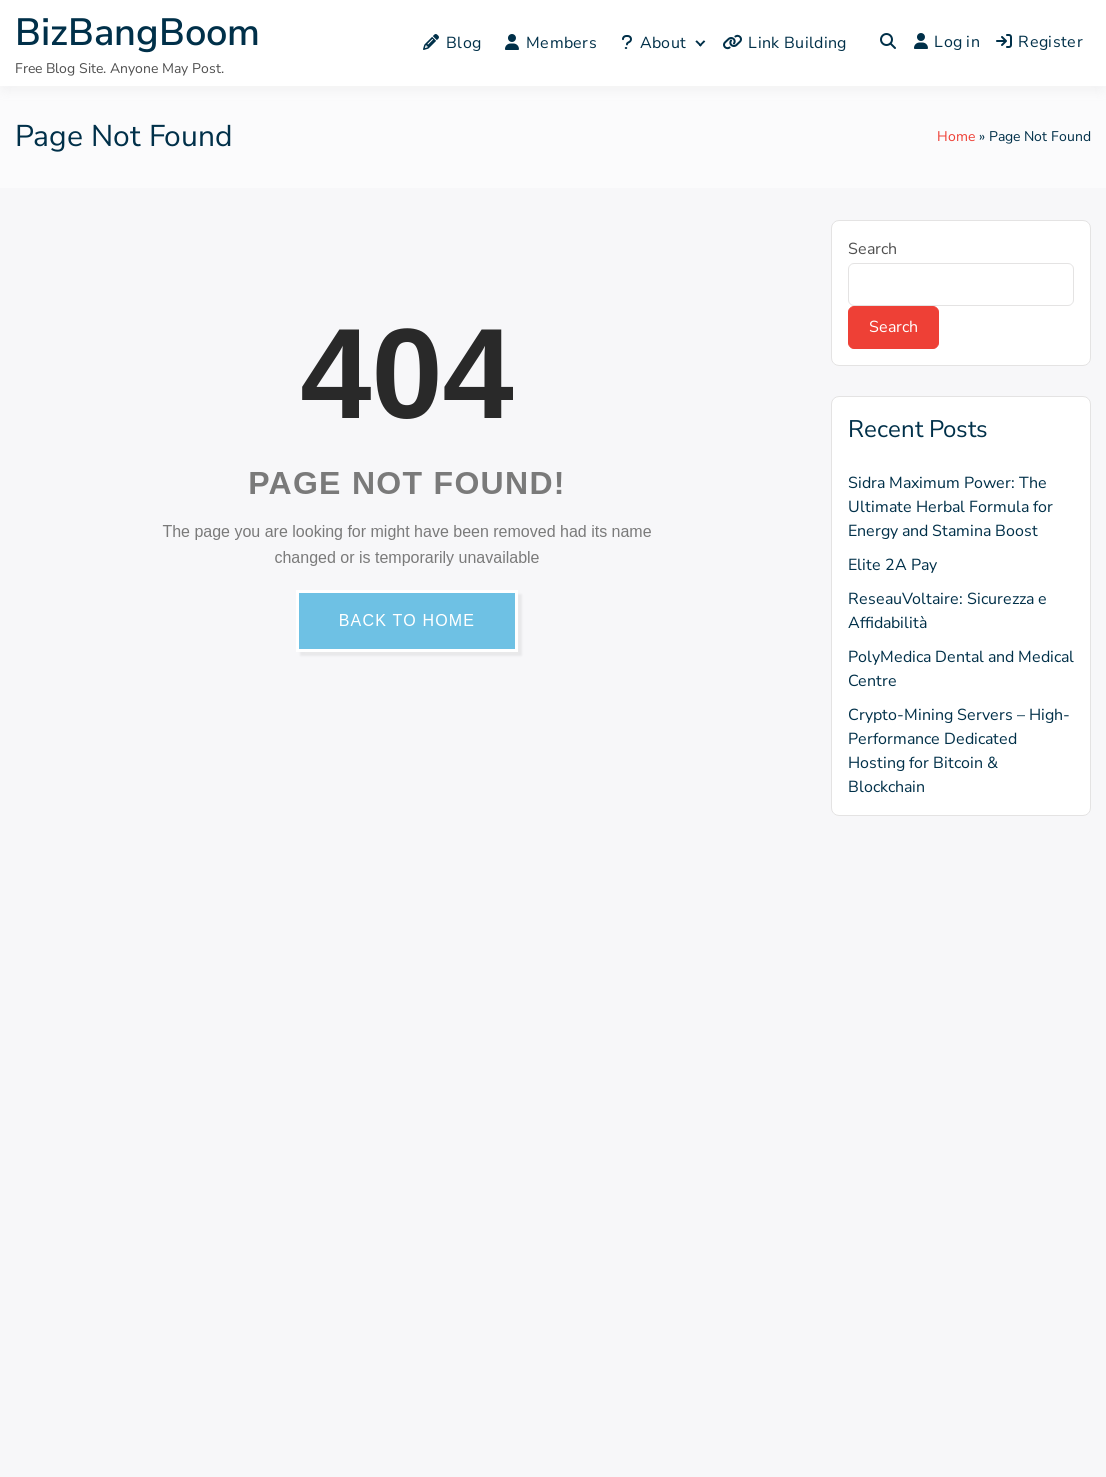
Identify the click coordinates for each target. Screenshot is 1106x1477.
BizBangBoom (137, 32)
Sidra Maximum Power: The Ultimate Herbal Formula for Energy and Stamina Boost (950, 507)
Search (872, 249)
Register (1039, 42)
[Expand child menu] (699, 42)
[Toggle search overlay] (888, 43)
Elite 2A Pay (892, 565)
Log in (947, 42)
